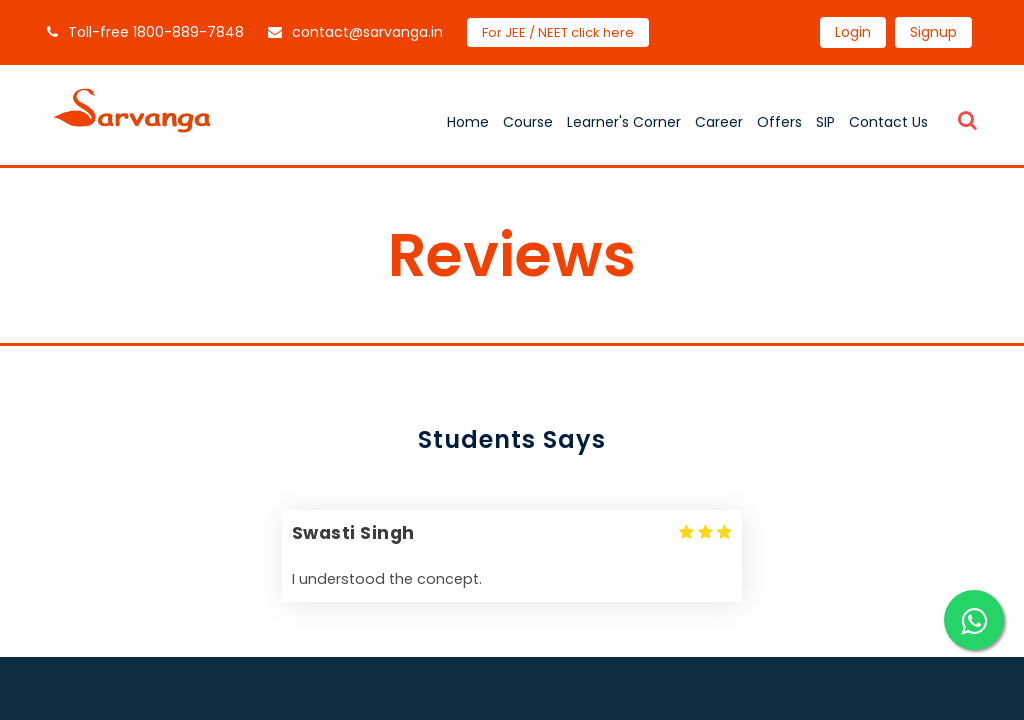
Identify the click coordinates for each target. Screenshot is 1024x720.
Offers (779, 122)
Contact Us (888, 122)
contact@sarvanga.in (355, 32)
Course (528, 122)
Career (719, 122)
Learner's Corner (624, 122)
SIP (825, 122)
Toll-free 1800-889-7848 (145, 32)
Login (853, 32)
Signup (933, 32)
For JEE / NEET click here (558, 32)
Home (468, 122)
